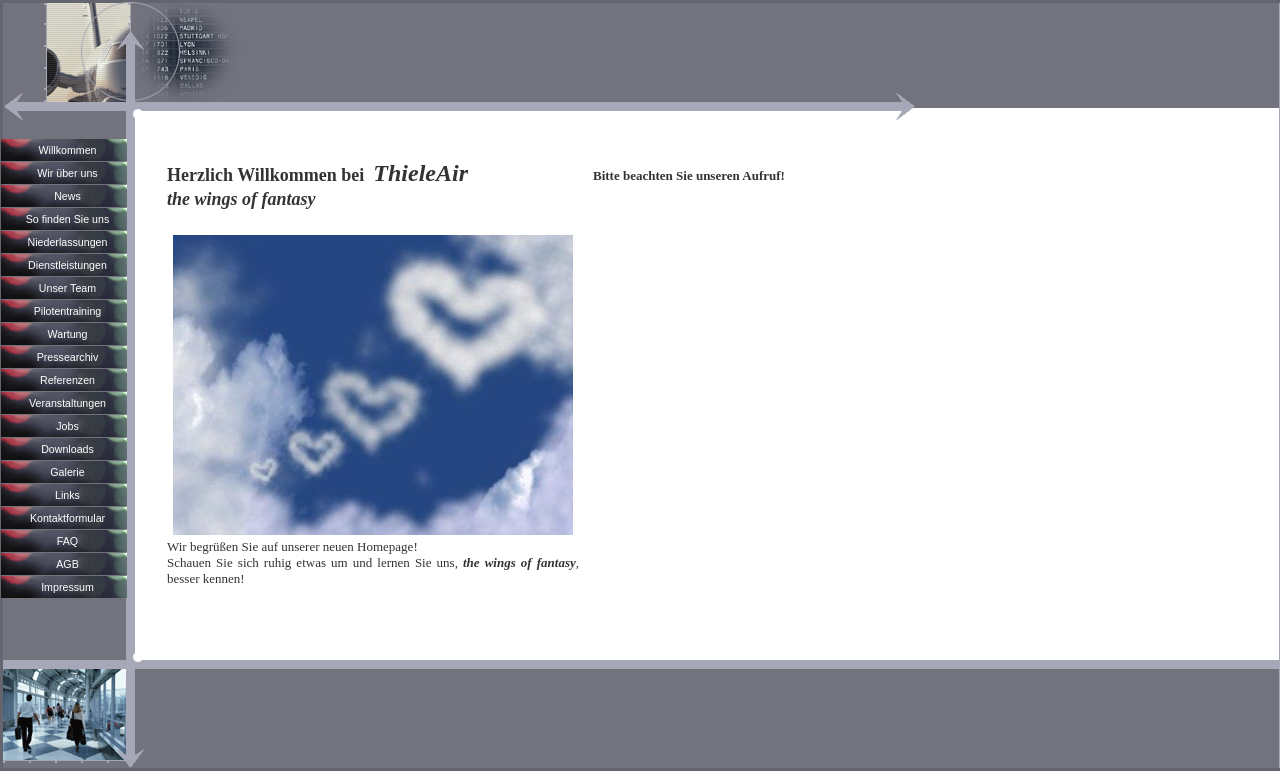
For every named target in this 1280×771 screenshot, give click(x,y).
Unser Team (67, 288)
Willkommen (67, 150)
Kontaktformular (67, 518)
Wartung (68, 334)
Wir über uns (67, 173)
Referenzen (67, 380)
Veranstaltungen (67, 403)
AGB (67, 564)
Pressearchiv (68, 357)
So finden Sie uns (68, 219)
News (67, 196)
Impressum (67, 587)
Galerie (67, 472)
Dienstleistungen (67, 265)
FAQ (67, 541)
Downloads (67, 449)
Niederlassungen (68, 242)
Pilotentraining (68, 311)
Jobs (67, 426)
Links (67, 495)
